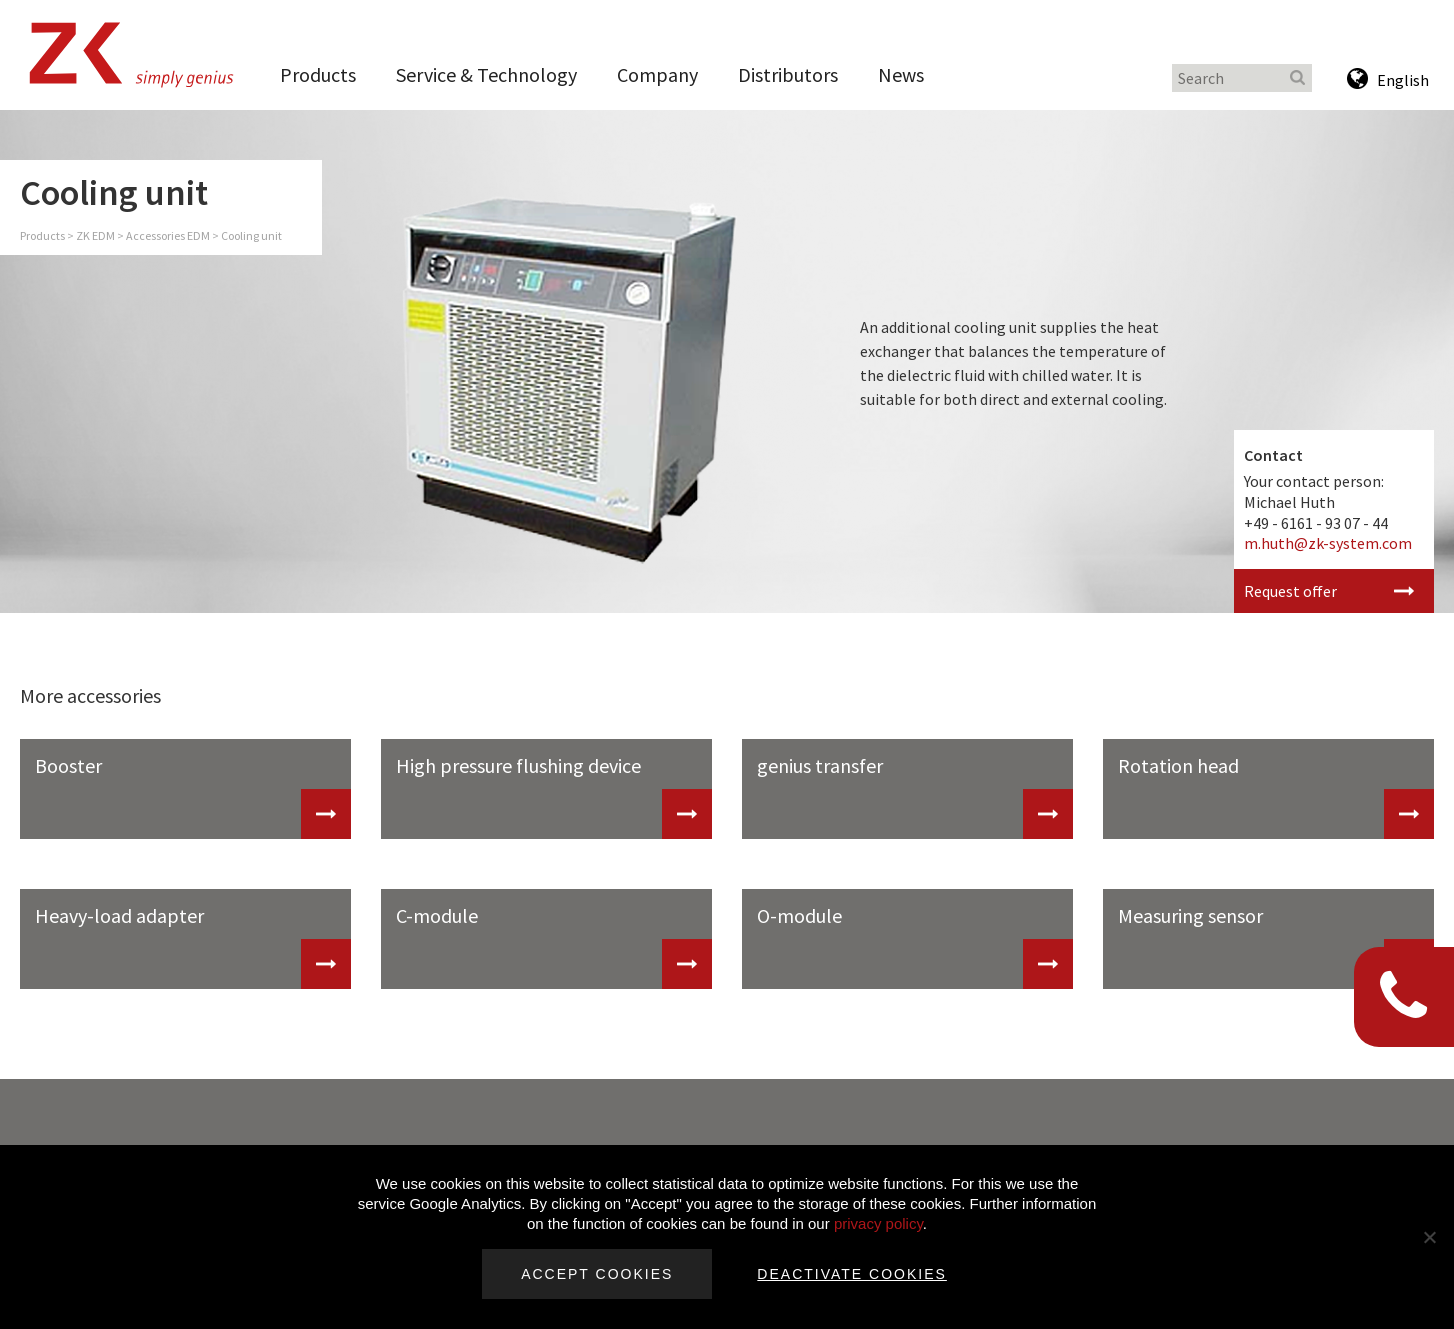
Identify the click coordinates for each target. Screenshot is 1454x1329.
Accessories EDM (168, 235)
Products (318, 74)
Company (657, 74)
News (901, 74)
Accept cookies (597, 1274)
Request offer (1290, 591)
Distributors (788, 74)
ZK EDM (95, 235)
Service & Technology (486, 74)
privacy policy (878, 1223)
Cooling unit (251, 235)
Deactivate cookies (852, 1274)
